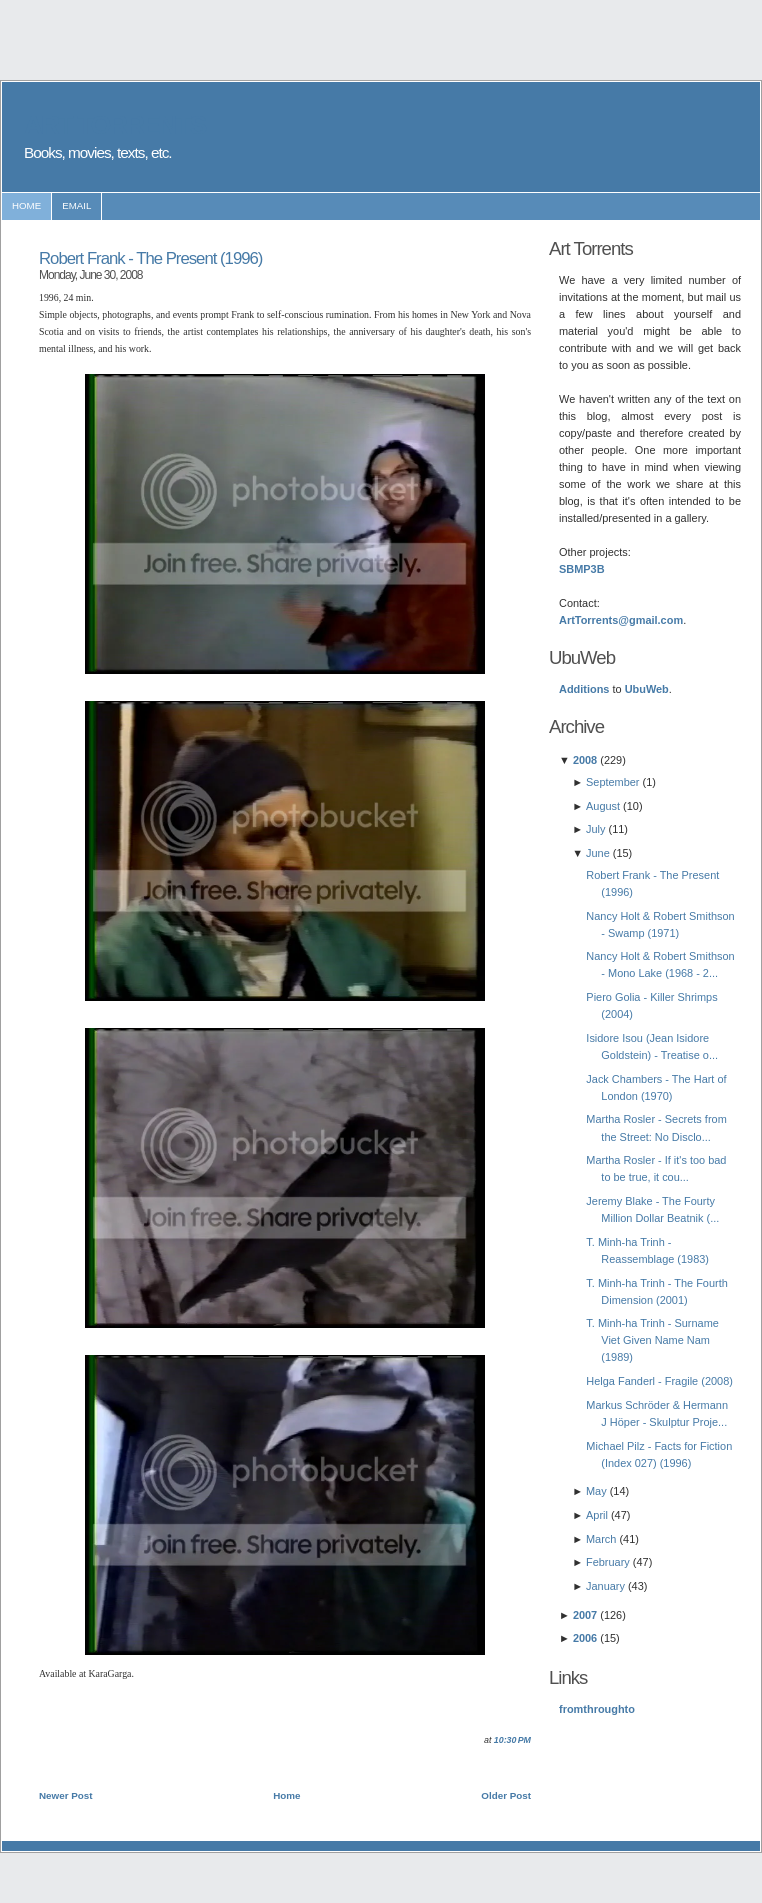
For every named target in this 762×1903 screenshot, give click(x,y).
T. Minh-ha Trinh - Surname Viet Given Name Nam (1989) (652, 1340)
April (597, 1515)
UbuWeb (647, 689)
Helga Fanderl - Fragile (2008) (659, 1381)
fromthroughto (597, 1709)
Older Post (506, 1795)
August (603, 806)
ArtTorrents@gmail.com (621, 620)
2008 (585, 760)
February (608, 1562)
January (605, 1586)
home (26, 205)
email (76, 205)
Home (286, 1795)
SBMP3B (582, 569)
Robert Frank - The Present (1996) (150, 258)
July (595, 829)
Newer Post (66, 1795)
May (596, 1491)
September (613, 782)
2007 (585, 1615)
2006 (585, 1638)
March (601, 1539)
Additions (584, 689)
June (598, 853)
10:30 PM (512, 1740)
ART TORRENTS (114, 125)
